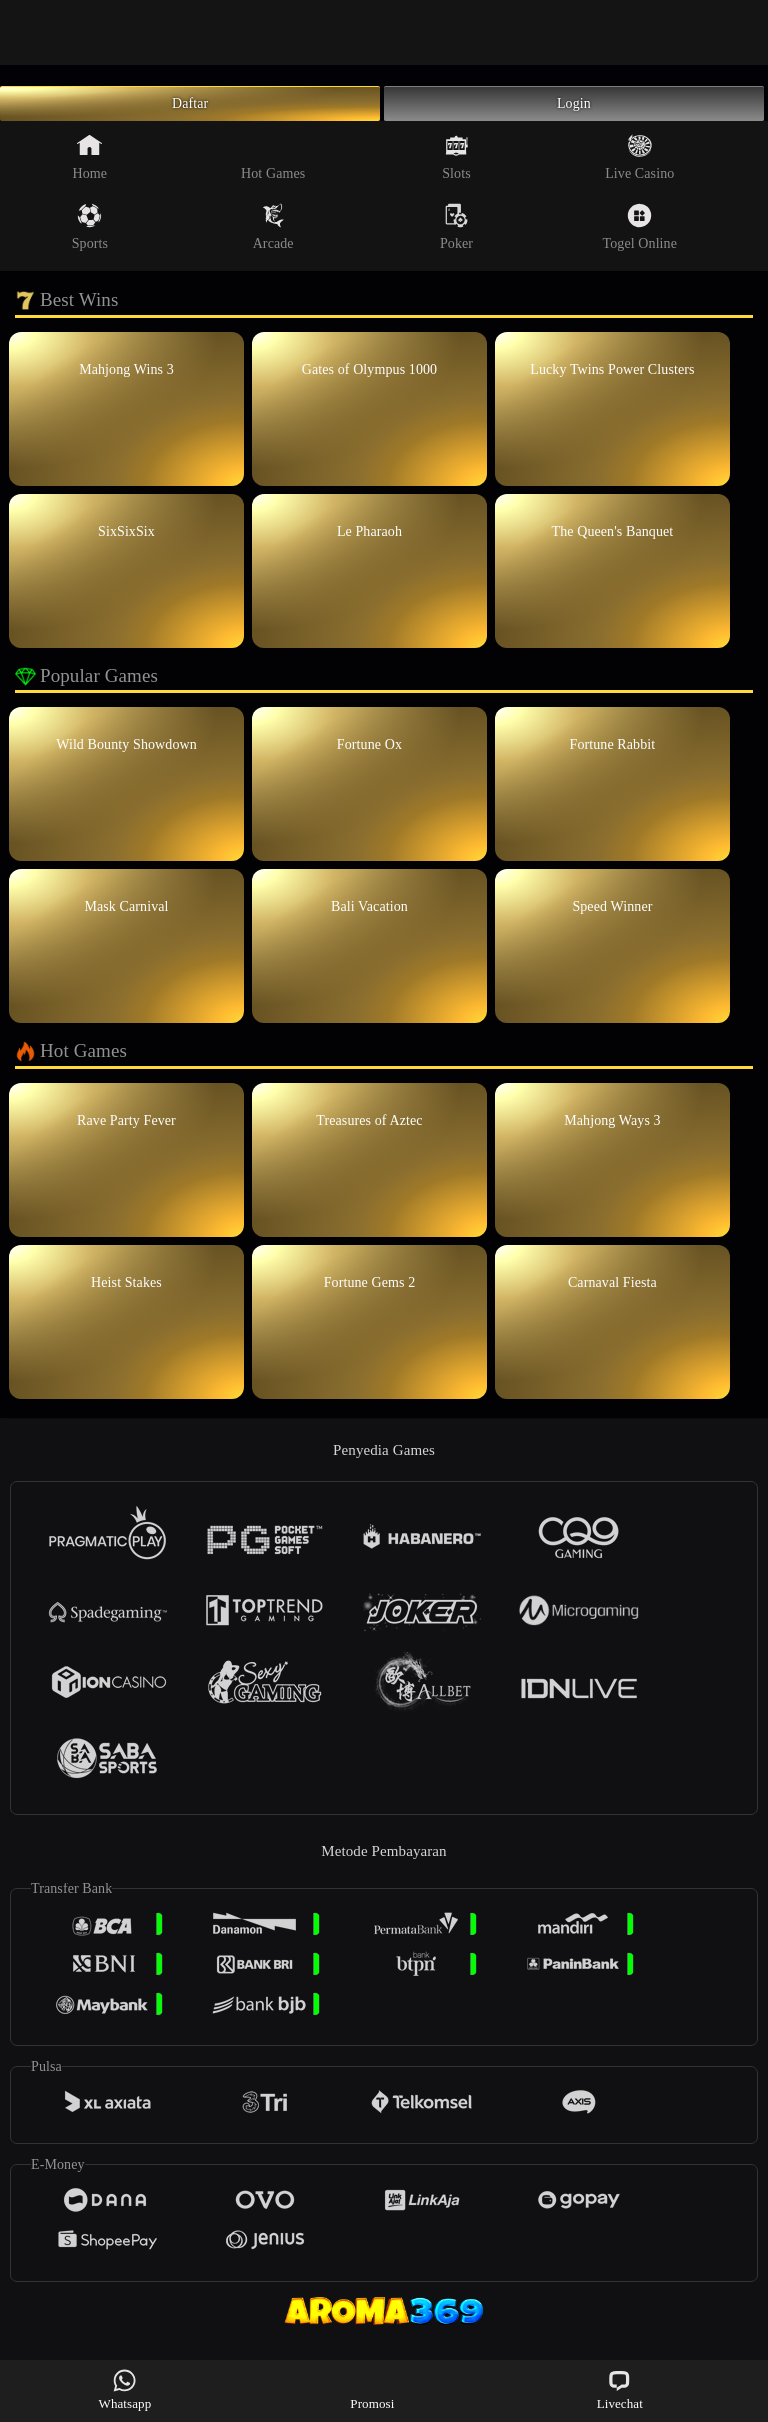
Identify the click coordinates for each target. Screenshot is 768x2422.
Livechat (620, 2389)
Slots (456, 168)
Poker (456, 238)
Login (574, 109)
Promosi (372, 2389)
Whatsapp (125, 2389)
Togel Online (640, 238)
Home (90, 168)
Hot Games (273, 168)
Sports (90, 238)
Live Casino (639, 168)
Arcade (273, 238)
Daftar (190, 109)
